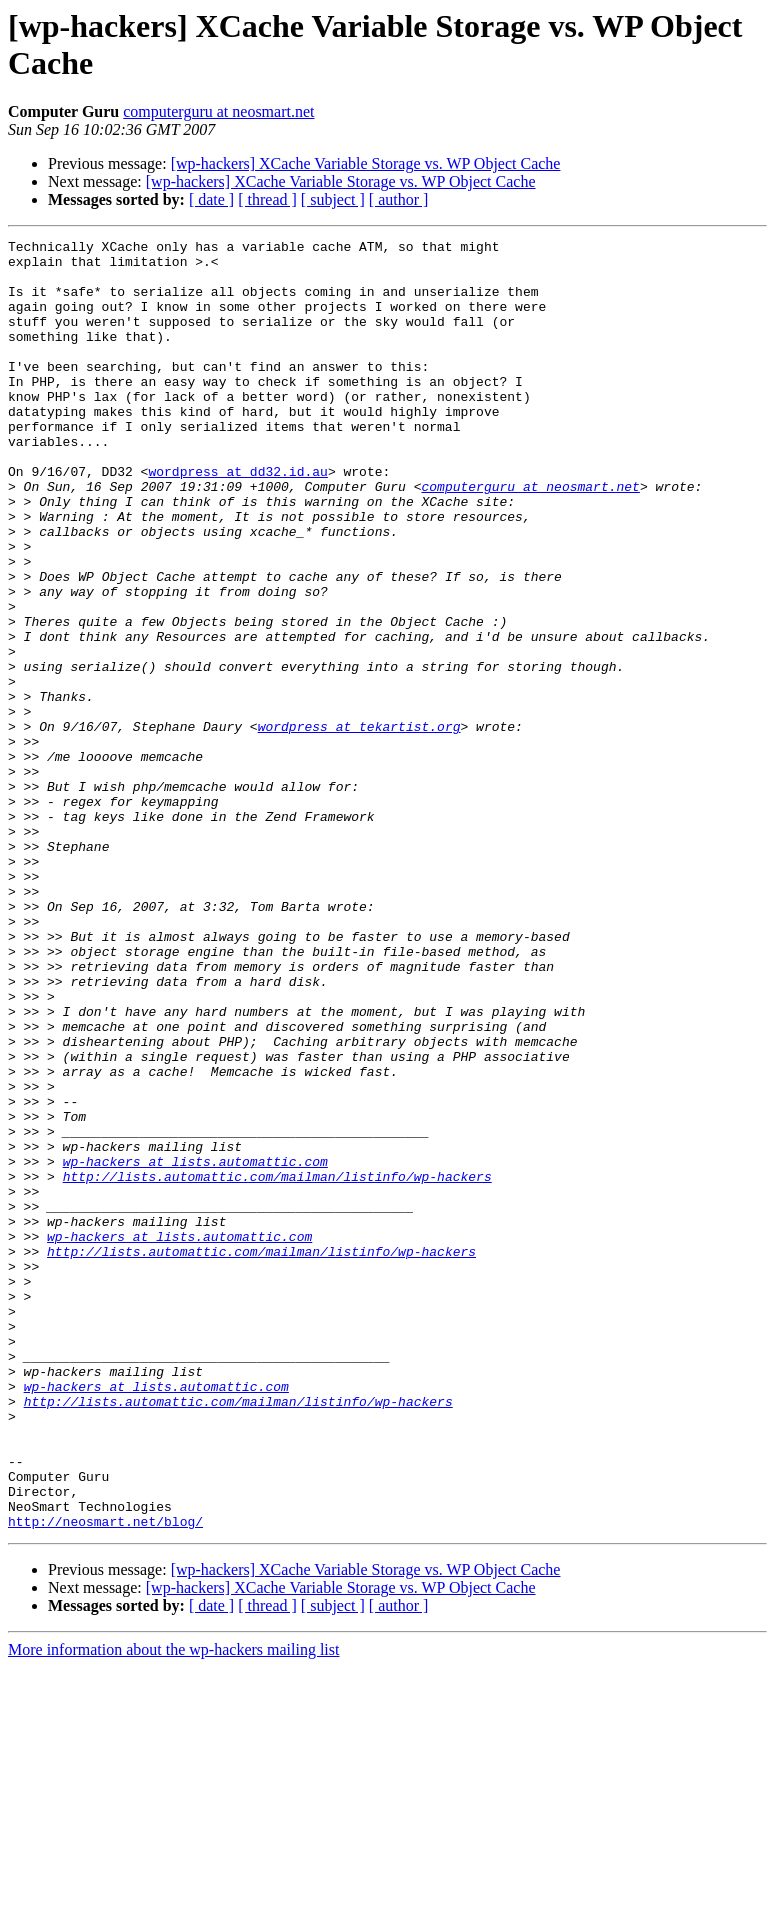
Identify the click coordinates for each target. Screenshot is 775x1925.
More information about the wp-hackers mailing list (173, 1907)
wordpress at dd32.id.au (237, 519)
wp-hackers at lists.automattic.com (195, 1347)
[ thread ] (267, 199)
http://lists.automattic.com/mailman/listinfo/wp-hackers (277, 1365)
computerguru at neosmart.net (218, 111)
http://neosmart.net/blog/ (105, 1779)
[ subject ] (333, 199)
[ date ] (211, 199)
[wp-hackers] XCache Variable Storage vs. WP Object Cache (366, 163)
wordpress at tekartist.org (359, 825)
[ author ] (399, 199)
